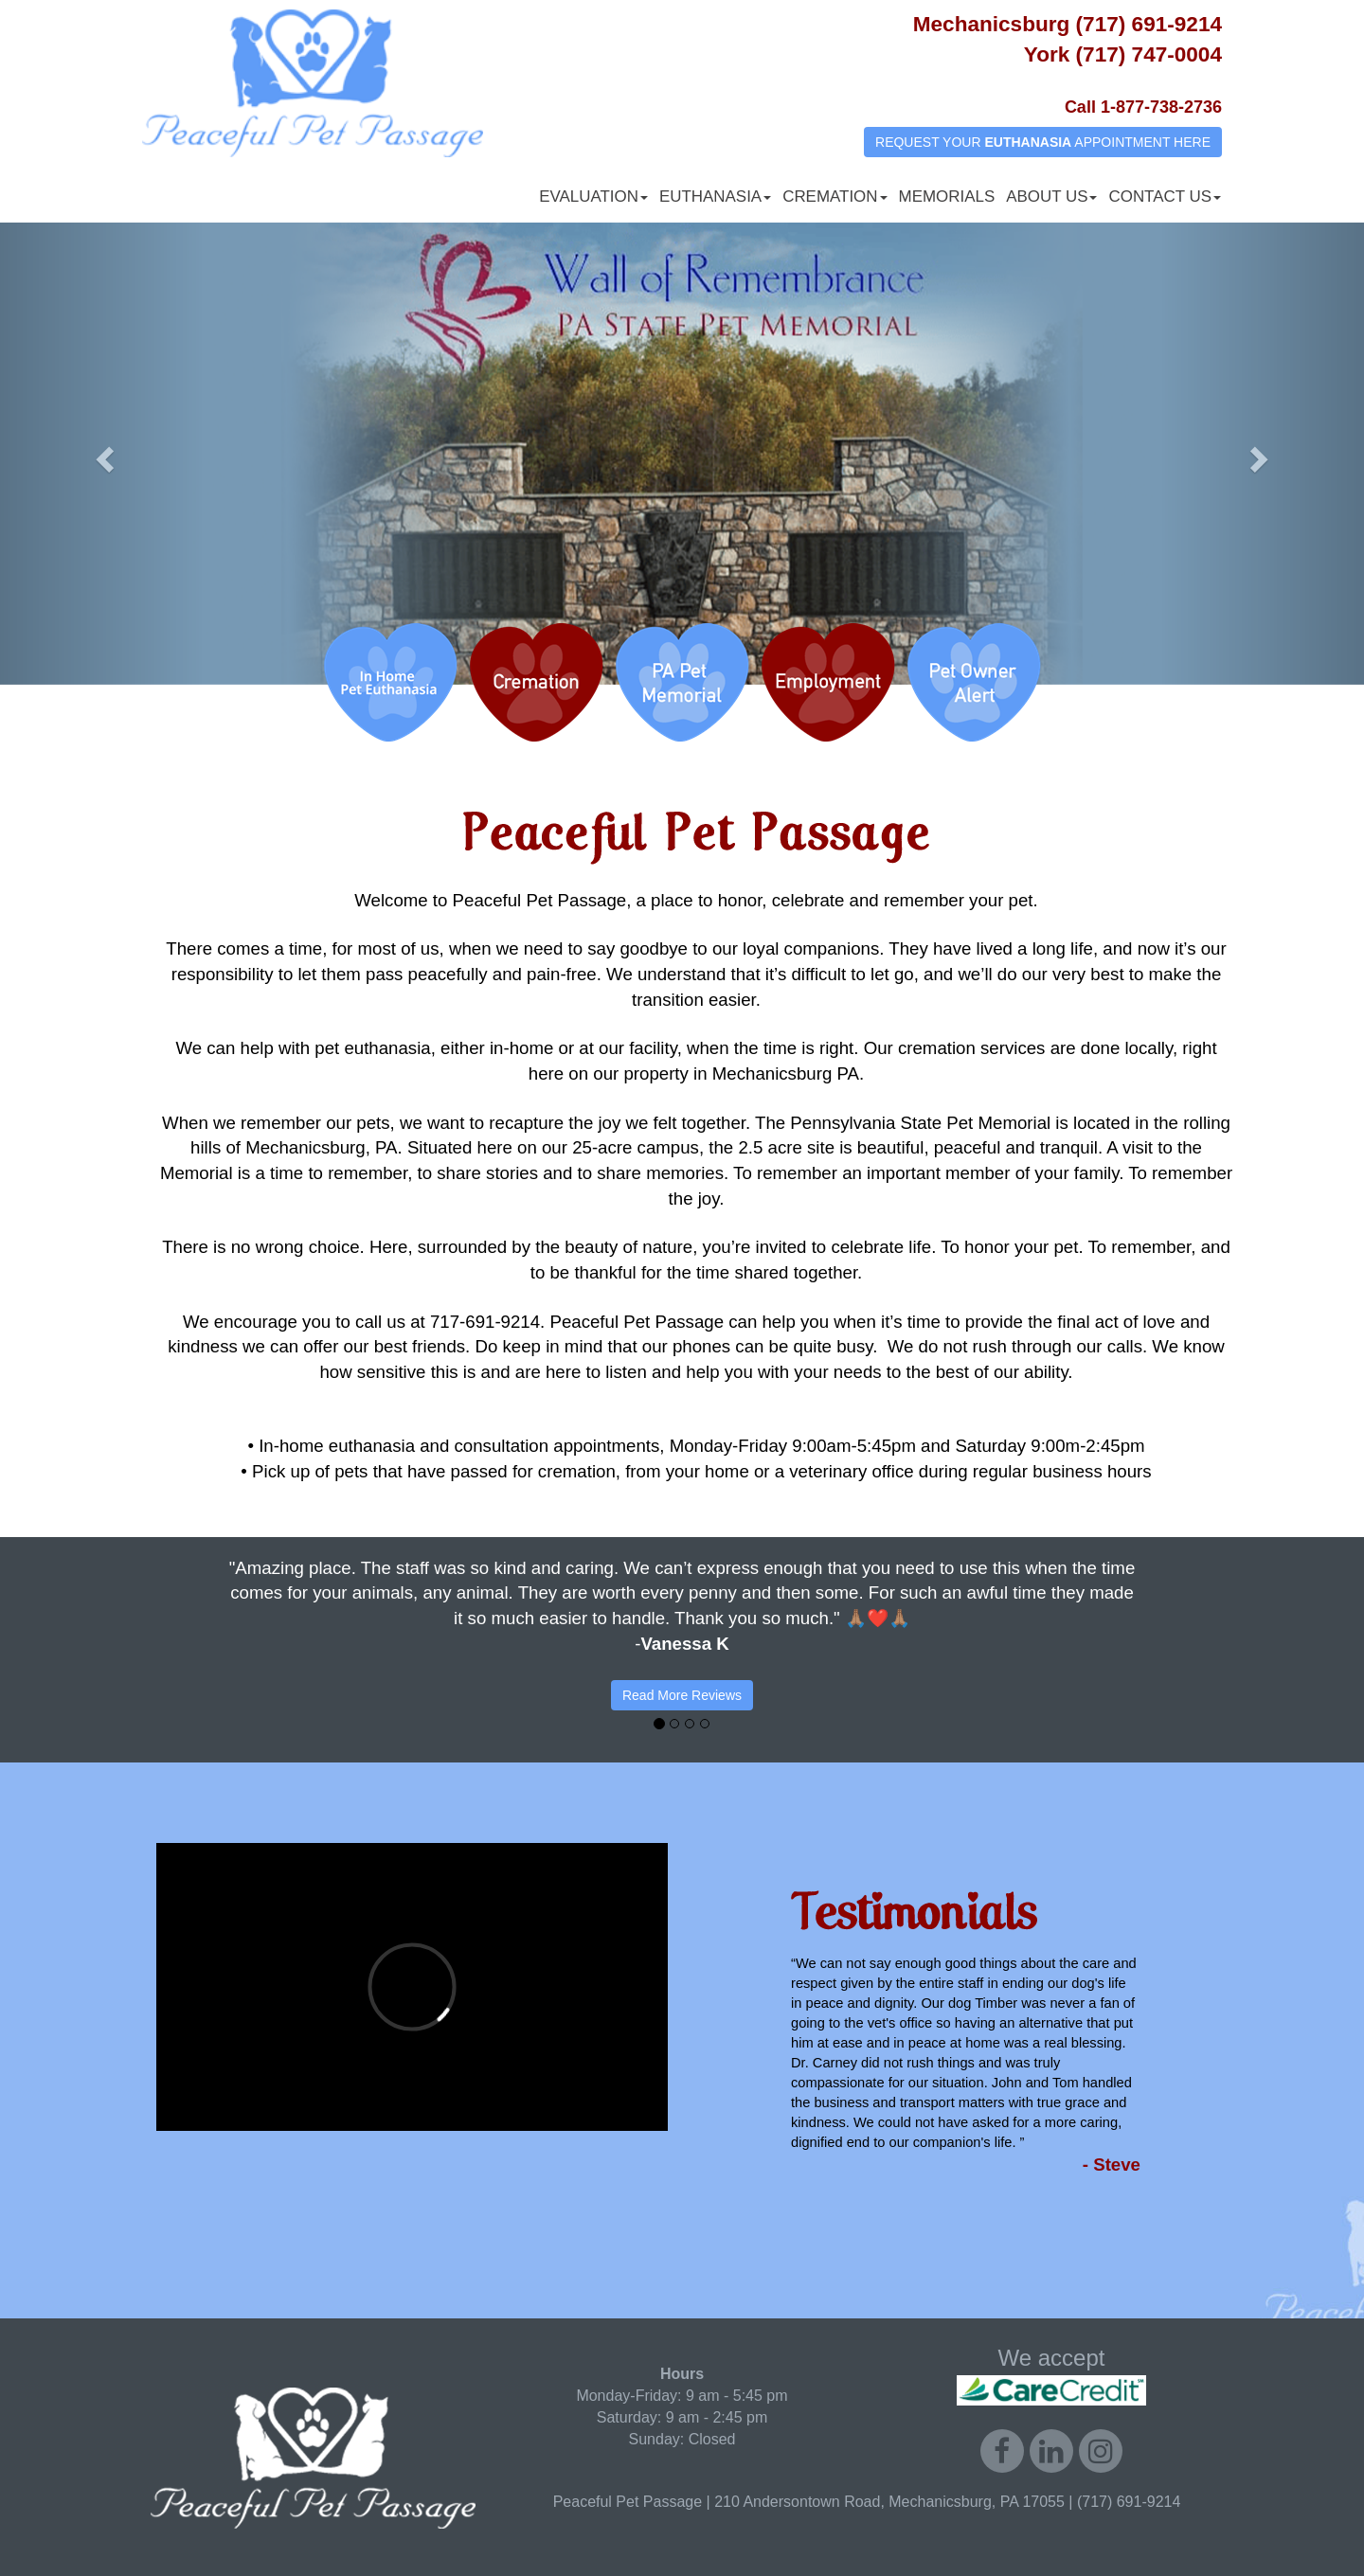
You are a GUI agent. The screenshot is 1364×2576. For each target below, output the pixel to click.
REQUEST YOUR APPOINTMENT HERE (1043, 142)
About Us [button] (1051, 197)
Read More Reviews (682, 1695)
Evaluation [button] (593, 197)
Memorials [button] (947, 197)
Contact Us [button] (1164, 197)
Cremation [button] (834, 197)
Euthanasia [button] (715, 197)
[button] (102, 454)
